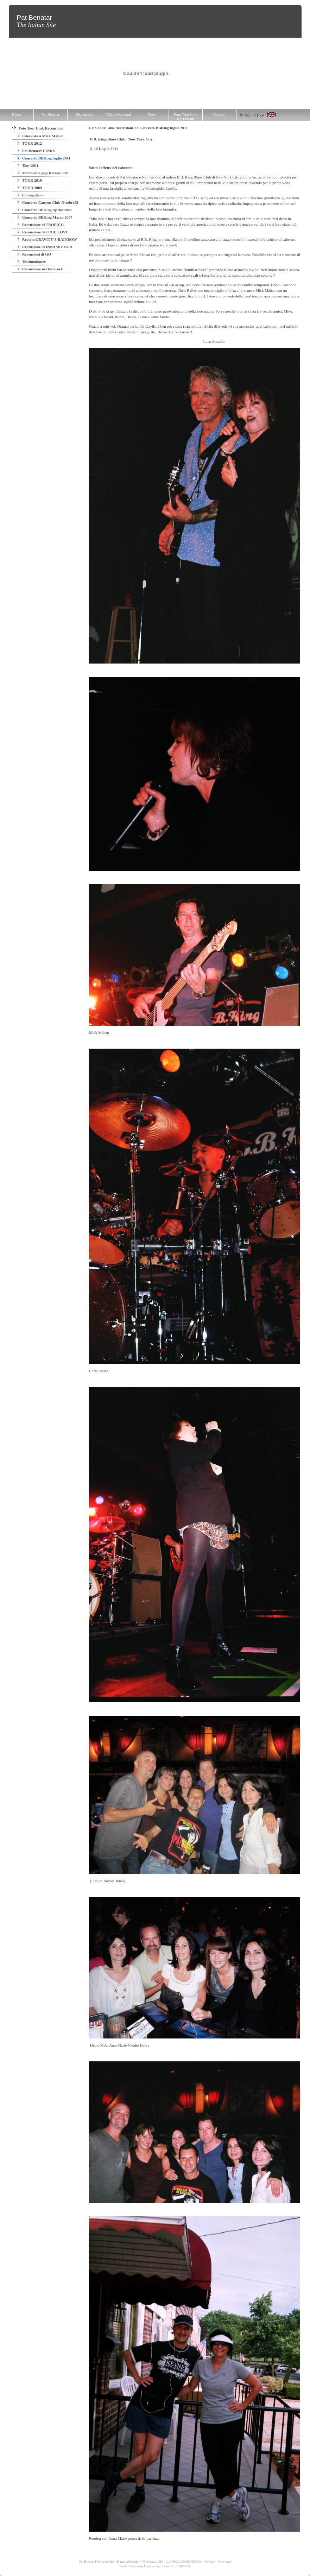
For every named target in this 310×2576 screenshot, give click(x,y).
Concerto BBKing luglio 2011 (44, 158)
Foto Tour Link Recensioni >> (114, 128)
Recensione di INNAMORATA (45, 247)
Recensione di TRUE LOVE (43, 232)
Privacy (210, 2561)
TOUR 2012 (30, 143)
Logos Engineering (147, 2566)
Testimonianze (32, 261)
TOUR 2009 (30, 188)
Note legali (224, 2561)
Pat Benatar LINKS (36, 151)
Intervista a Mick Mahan (40, 136)
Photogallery (30, 195)
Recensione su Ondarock (40, 269)
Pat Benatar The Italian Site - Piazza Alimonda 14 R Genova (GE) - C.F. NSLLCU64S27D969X (139, 2561)
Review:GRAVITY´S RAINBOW (47, 239)
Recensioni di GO (34, 254)
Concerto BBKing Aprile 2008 (45, 210)
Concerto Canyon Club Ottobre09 (48, 202)
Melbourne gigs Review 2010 (43, 173)
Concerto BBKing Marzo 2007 (45, 217)
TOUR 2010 (30, 180)
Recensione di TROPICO (41, 224)
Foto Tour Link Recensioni (37, 128)
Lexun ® (167, 2566)
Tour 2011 (28, 165)
